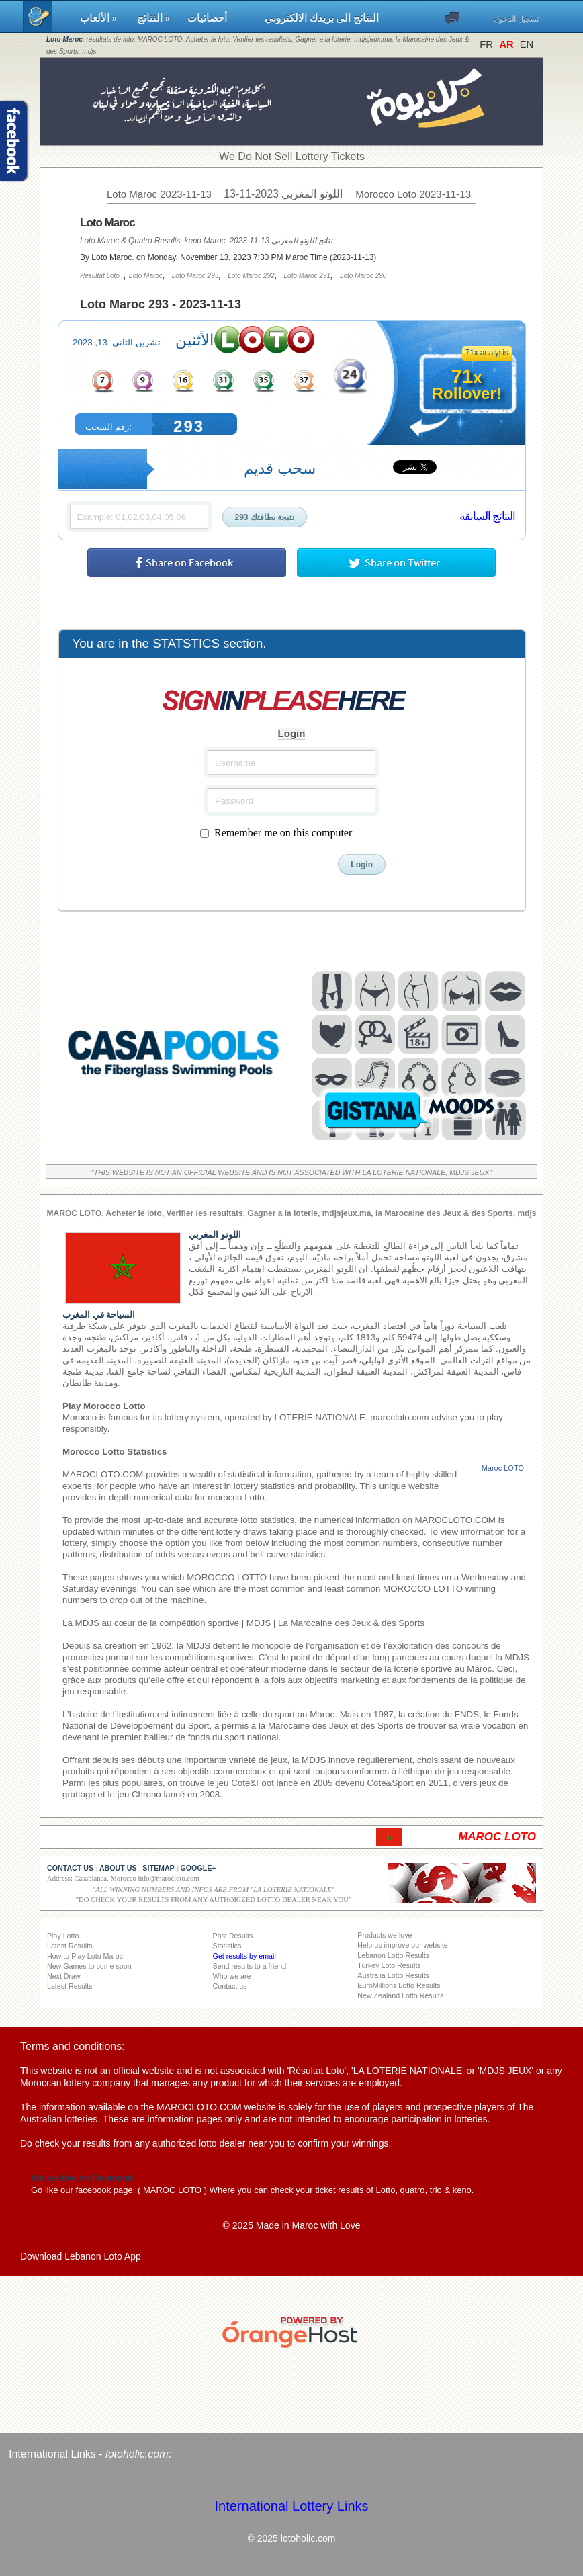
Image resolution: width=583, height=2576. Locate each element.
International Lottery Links (291, 2506)
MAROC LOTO (172, 2190)
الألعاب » (102, 18)
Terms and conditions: (72, 2046)
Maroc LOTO (503, 1468)
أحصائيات (219, 18)
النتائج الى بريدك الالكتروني (322, 18)
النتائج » (156, 18)
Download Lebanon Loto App (80, 2256)
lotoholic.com (136, 2454)
